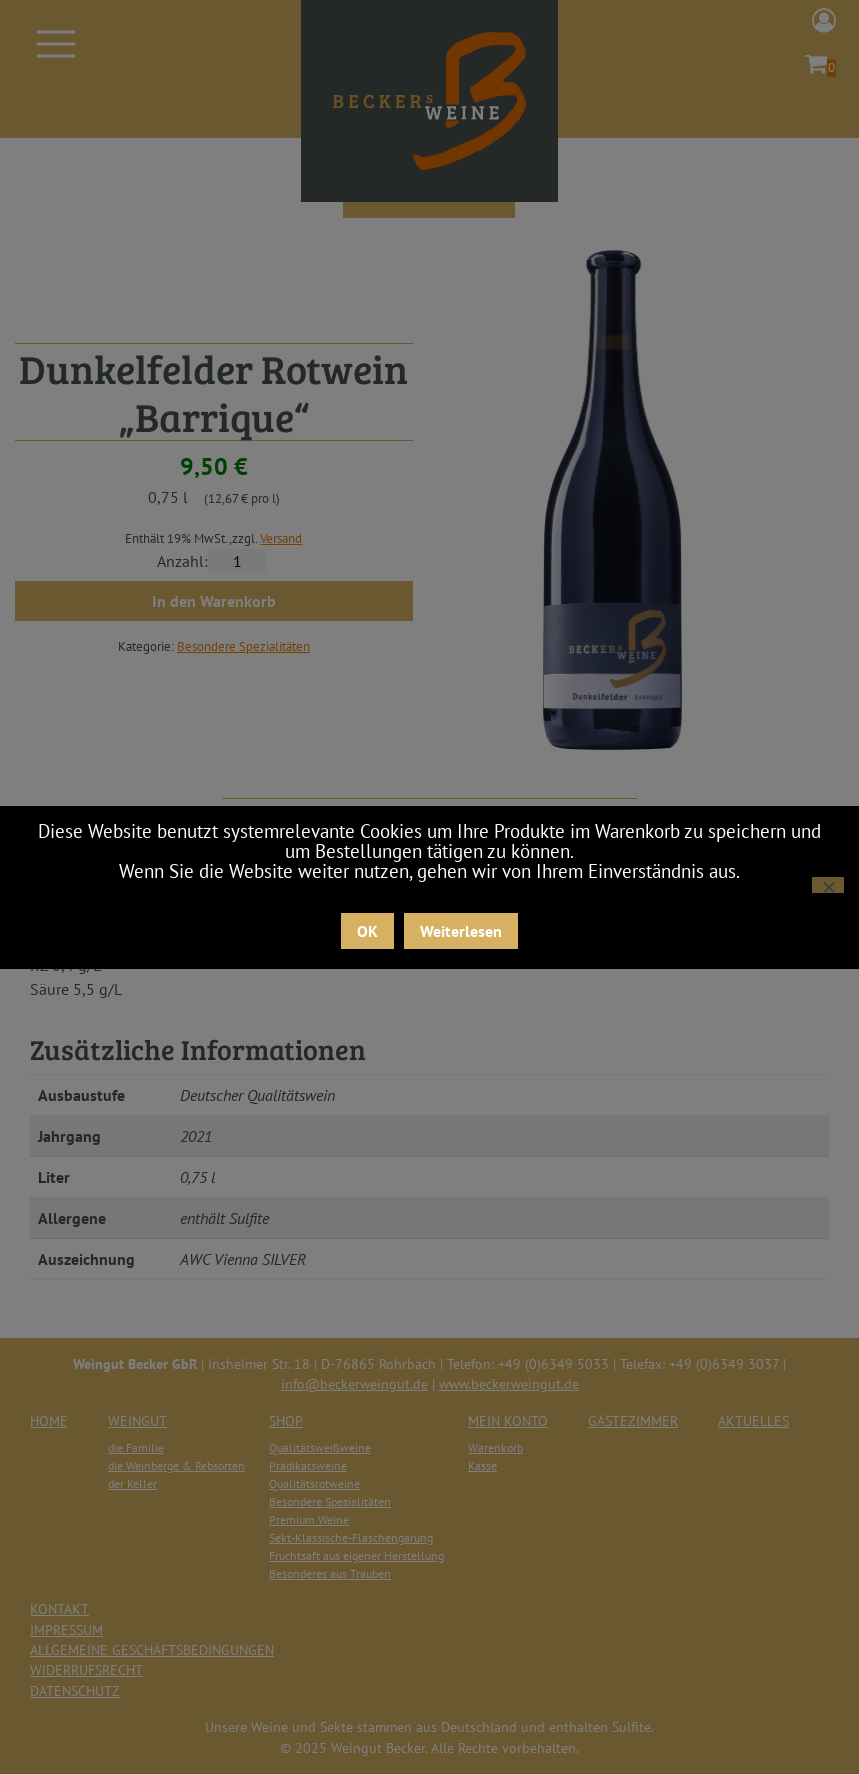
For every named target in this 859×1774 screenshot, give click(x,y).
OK (367, 931)
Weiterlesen (461, 931)
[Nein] (828, 885)
